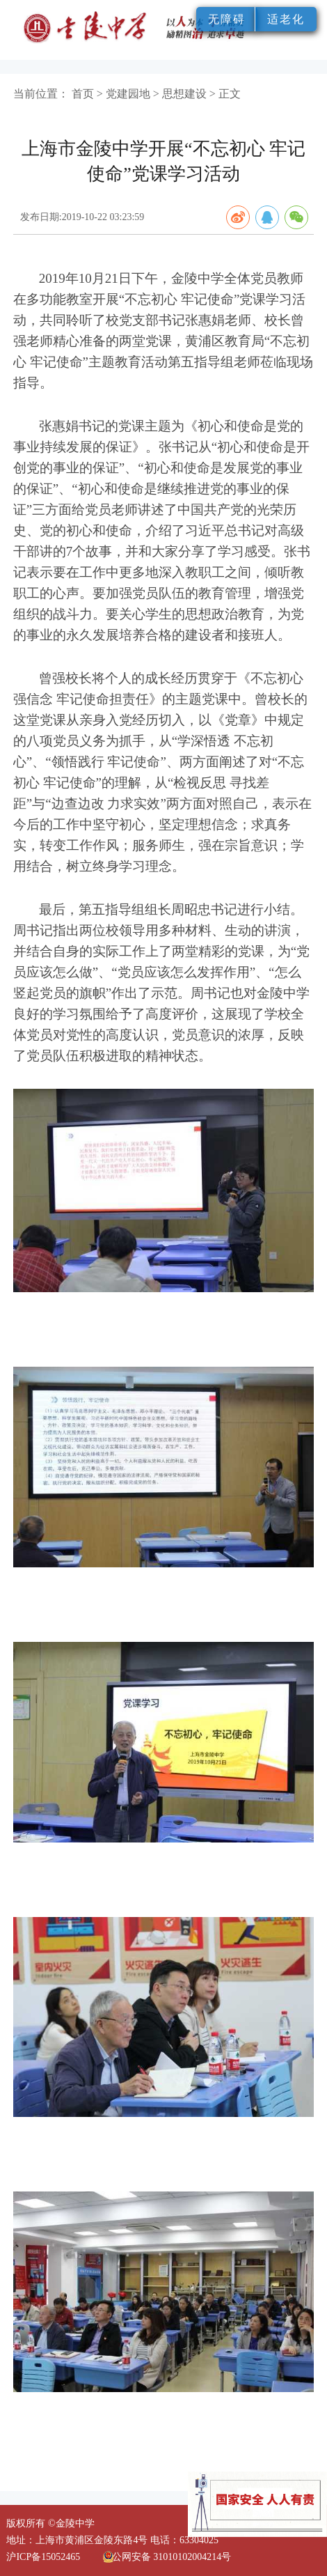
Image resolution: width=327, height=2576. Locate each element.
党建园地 (128, 94)
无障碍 (227, 19)
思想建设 (184, 94)
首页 (83, 94)
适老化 (286, 19)
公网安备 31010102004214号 (172, 2557)
